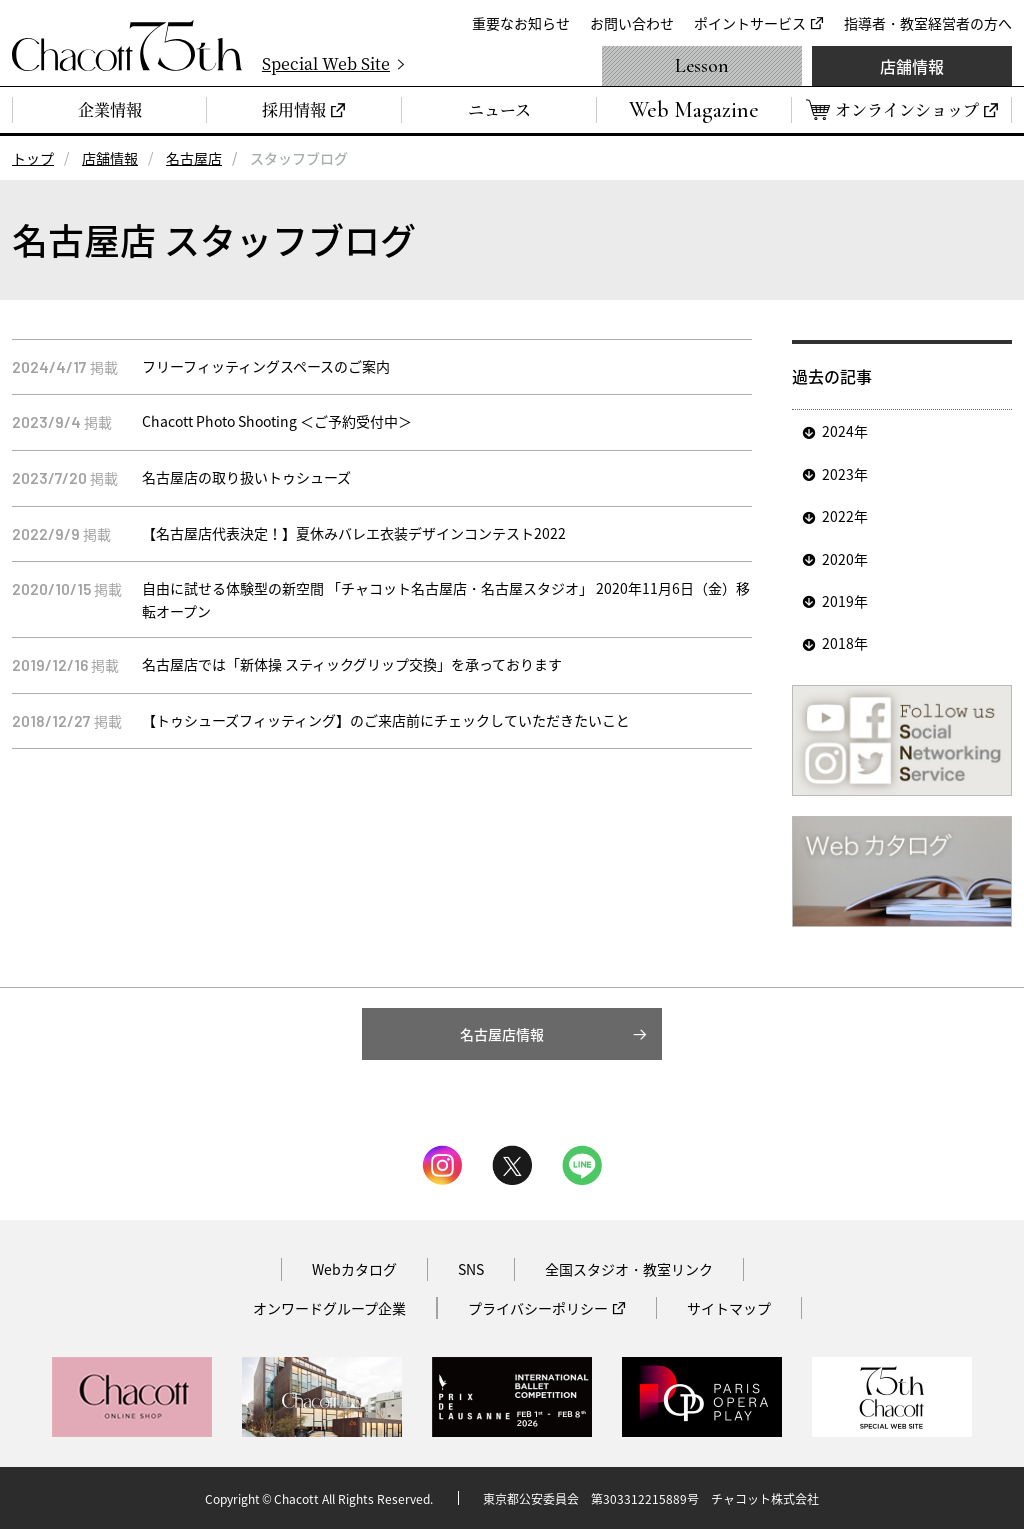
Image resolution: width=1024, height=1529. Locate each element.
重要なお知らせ (521, 23)
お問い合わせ (632, 23)
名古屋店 (194, 158)
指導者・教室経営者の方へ (928, 23)
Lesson (702, 66)
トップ (33, 158)
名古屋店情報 (502, 1034)
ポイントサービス (750, 23)
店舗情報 (912, 66)
